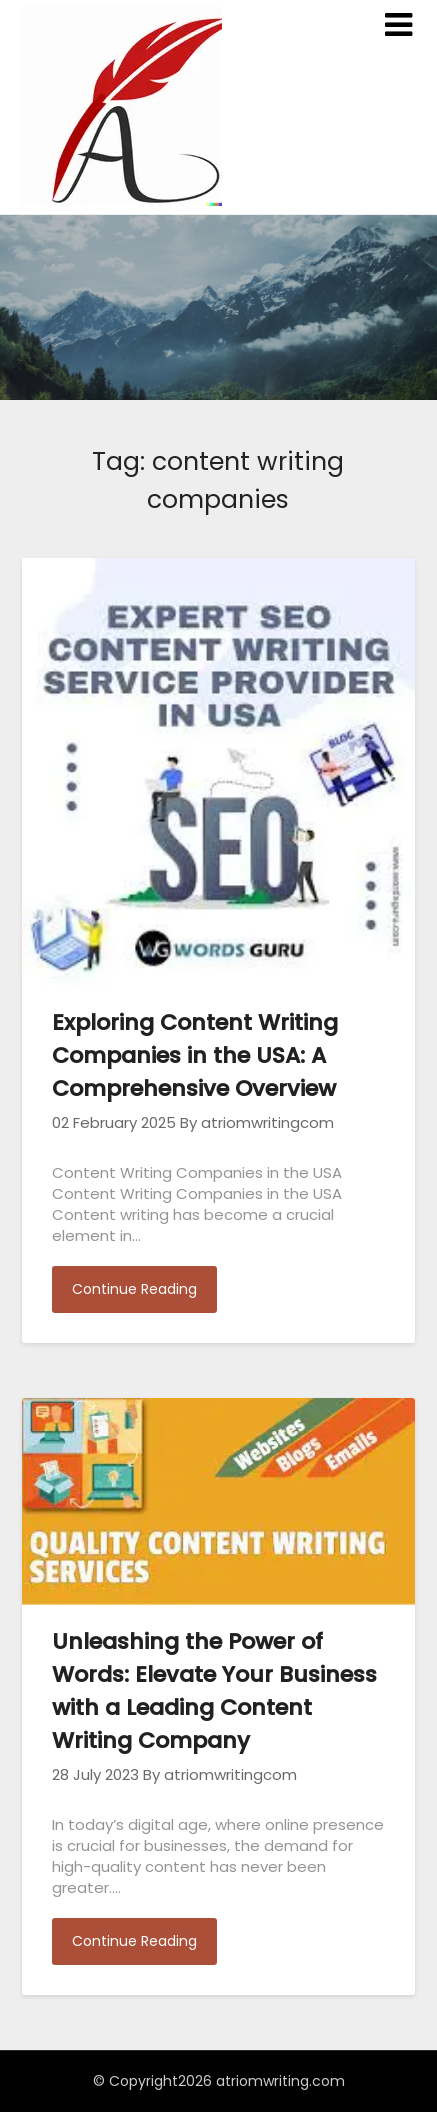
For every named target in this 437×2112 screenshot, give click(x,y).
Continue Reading (134, 1289)
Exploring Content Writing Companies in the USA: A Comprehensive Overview (195, 1055)
